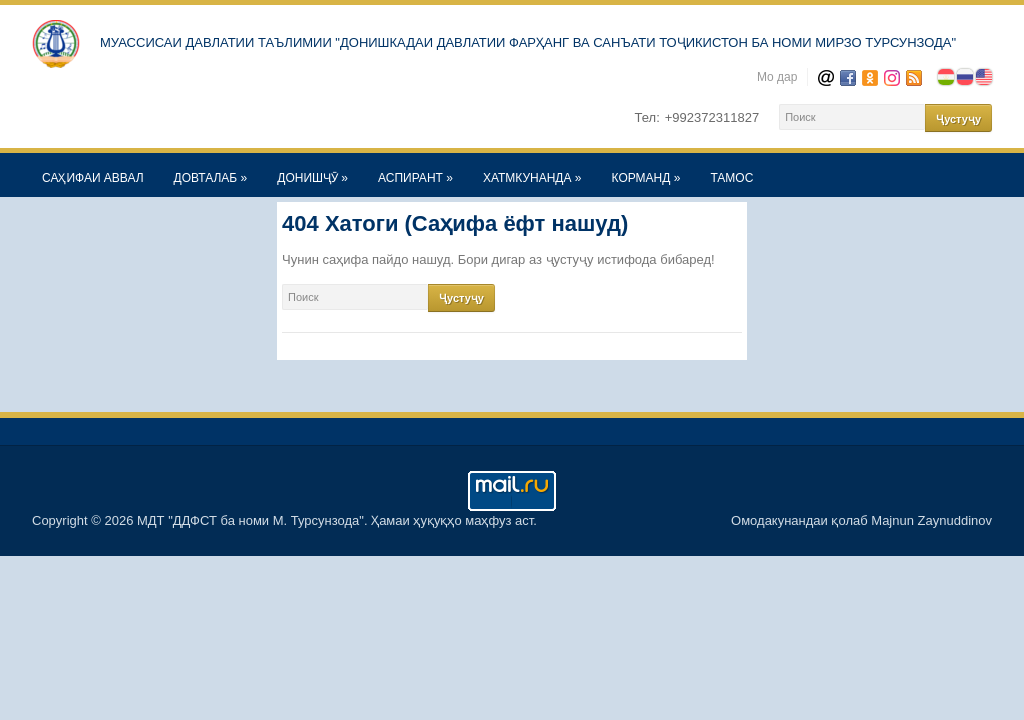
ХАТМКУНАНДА (532, 178)
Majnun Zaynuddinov (931, 520)
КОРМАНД (646, 178)
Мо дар (777, 77)
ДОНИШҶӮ (312, 178)
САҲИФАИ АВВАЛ (93, 178)
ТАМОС (731, 178)
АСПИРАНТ (415, 178)
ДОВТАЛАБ (211, 178)
